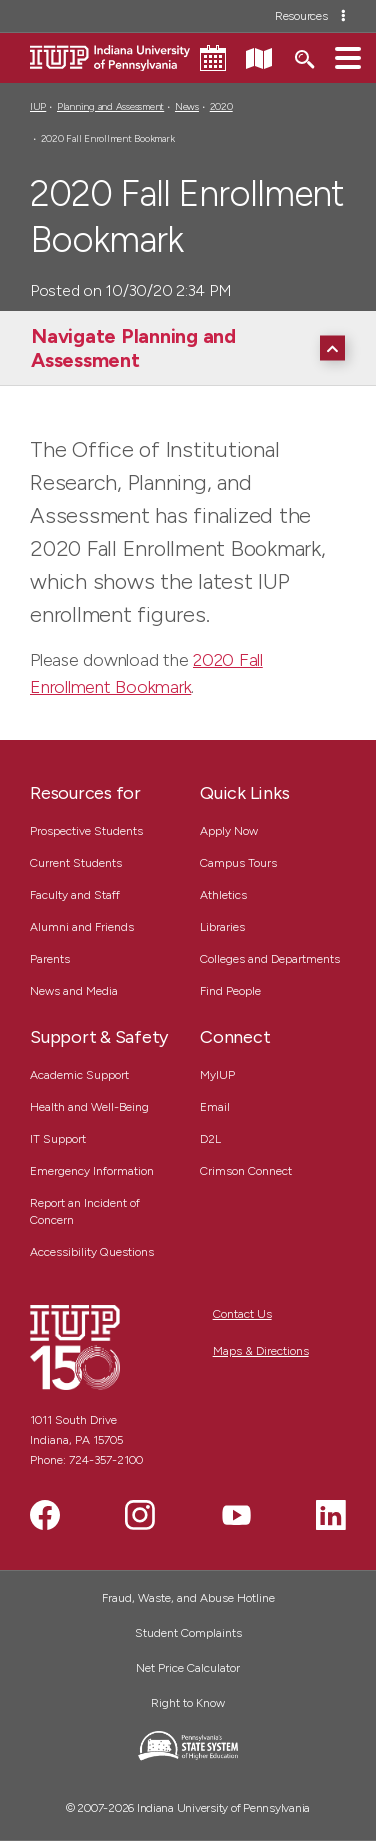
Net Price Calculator (188, 1668)
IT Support (58, 1139)
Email (215, 1107)
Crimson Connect (246, 1171)
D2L (210, 1139)
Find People (230, 991)
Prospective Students (86, 831)
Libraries (222, 927)
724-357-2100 (106, 1460)
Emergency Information (92, 1171)
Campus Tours (238, 863)
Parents (50, 959)
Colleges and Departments (270, 959)
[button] (348, 57)
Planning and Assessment (110, 106)
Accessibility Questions (92, 1252)
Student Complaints (188, 1633)
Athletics (223, 895)
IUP (38, 106)
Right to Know (188, 1703)
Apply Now (229, 831)
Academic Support (79, 1075)
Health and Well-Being (89, 1107)
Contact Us (242, 1314)
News (187, 106)
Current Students (76, 863)
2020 (221, 106)
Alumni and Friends (82, 927)
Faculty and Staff (75, 895)
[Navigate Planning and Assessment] (193, 348)
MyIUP (217, 1075)
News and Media (74, 991)
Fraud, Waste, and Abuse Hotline (188, 1598)
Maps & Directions (261, 1351)
